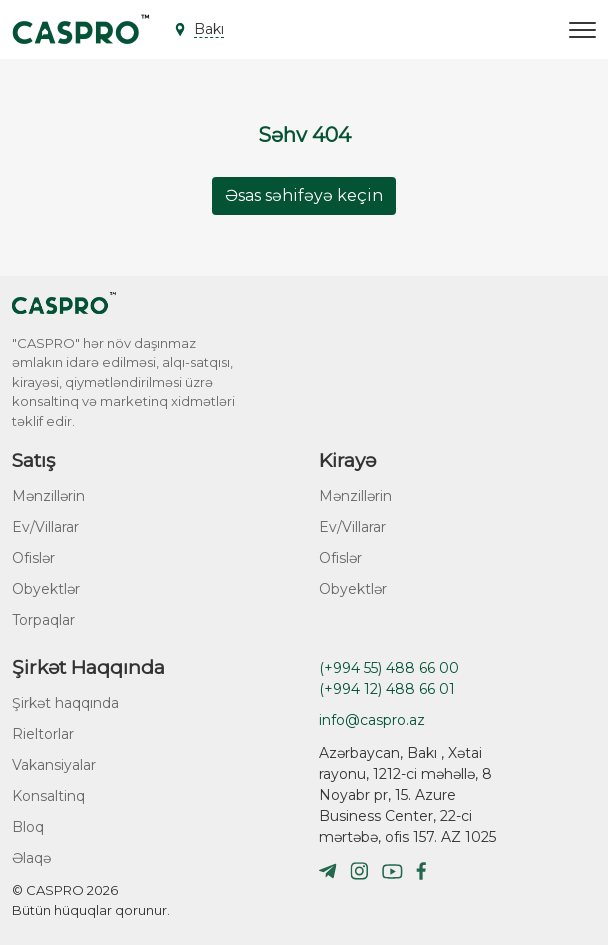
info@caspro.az (372, 720)
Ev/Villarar (45, 527)
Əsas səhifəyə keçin (304, 195)
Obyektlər (46, 589)
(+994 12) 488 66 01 (387, 689)
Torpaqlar (43, 620)
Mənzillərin (48, 496)
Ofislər (33, 558)
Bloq (28, 827)
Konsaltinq (48, 796)
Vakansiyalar (54, 765)
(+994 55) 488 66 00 (389, 668)
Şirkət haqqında (65, 703)
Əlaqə (31, 858)
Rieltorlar (43, 734)
